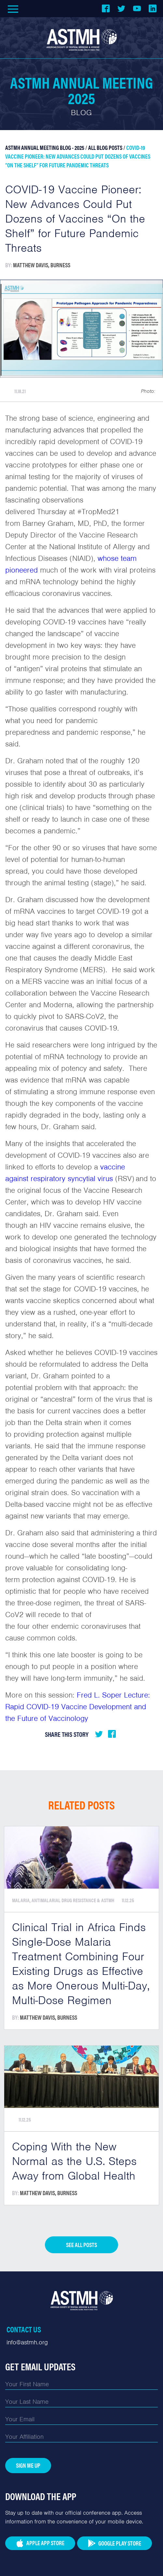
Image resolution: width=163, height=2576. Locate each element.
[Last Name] (81, 2401)
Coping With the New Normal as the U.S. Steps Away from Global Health (74, 2161)
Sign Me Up (28, 2465)
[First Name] (81, 2384)
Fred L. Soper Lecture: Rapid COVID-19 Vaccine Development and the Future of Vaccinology (77, 1706)
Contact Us (24, 2329)
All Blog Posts (105, 147)
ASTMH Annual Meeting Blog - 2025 (44, 147)
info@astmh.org (27, 2342)
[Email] (81, 2419)
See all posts (81, 2245)
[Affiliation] (81, 2436)
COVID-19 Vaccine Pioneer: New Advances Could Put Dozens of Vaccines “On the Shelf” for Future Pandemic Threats (77, 156)
